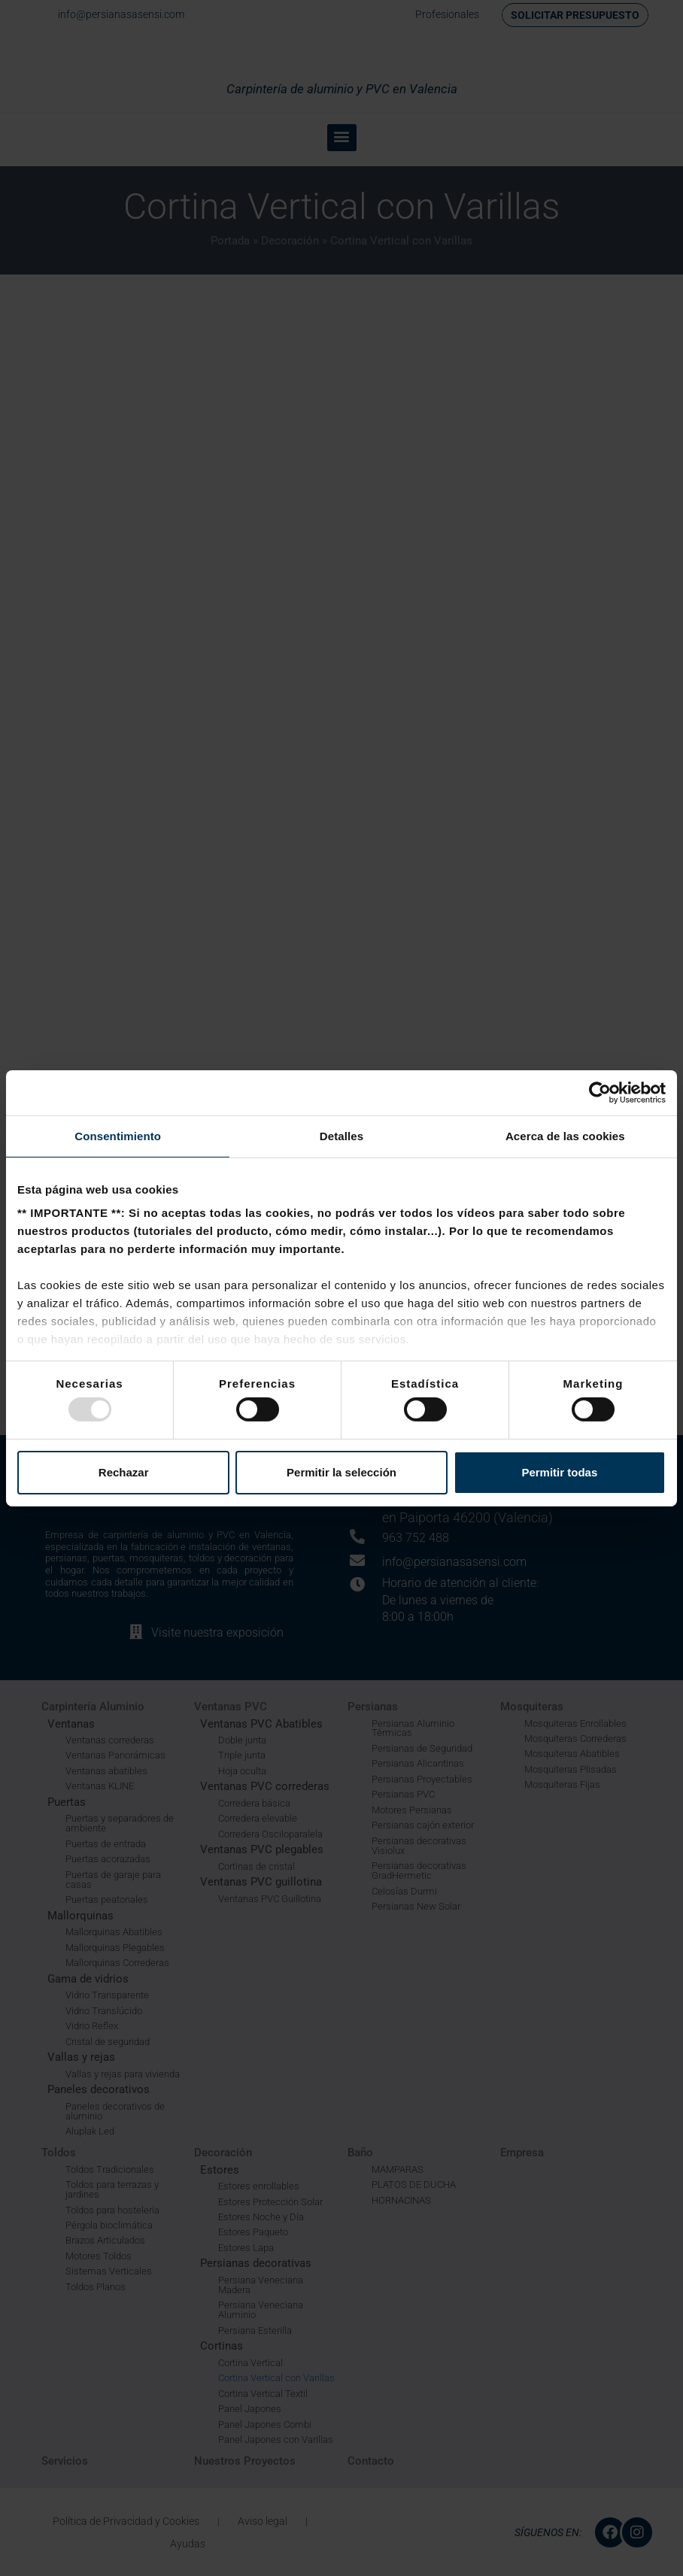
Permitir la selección (341, 1472)
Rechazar (124, 1472)
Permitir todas (559, 1472)
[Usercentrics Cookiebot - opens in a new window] (600, 1092)
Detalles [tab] (341, 1135)
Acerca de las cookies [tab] (565, 1135)
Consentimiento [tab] (117, 1135)
